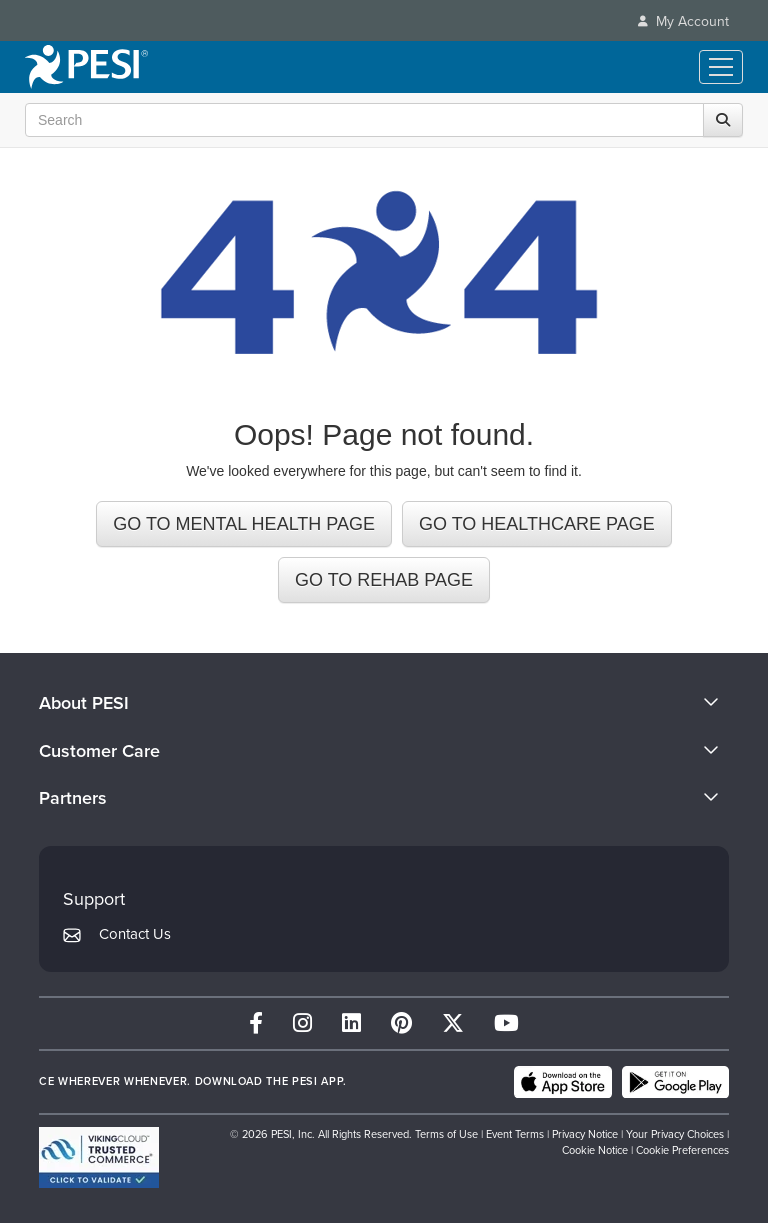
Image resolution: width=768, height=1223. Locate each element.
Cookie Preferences (682, 1150)
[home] (86, 67)
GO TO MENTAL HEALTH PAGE (244, 524)
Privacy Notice (585, 1134)
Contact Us (135, 934)
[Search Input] (379, 120)
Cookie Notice (595, 1150)
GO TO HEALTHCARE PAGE (537, 524)
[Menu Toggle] (721, 67)
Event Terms (515, 1134)
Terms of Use (446, 1134)
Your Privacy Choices (675, 1134)
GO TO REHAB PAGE (384, 580)
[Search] (723, 120)
